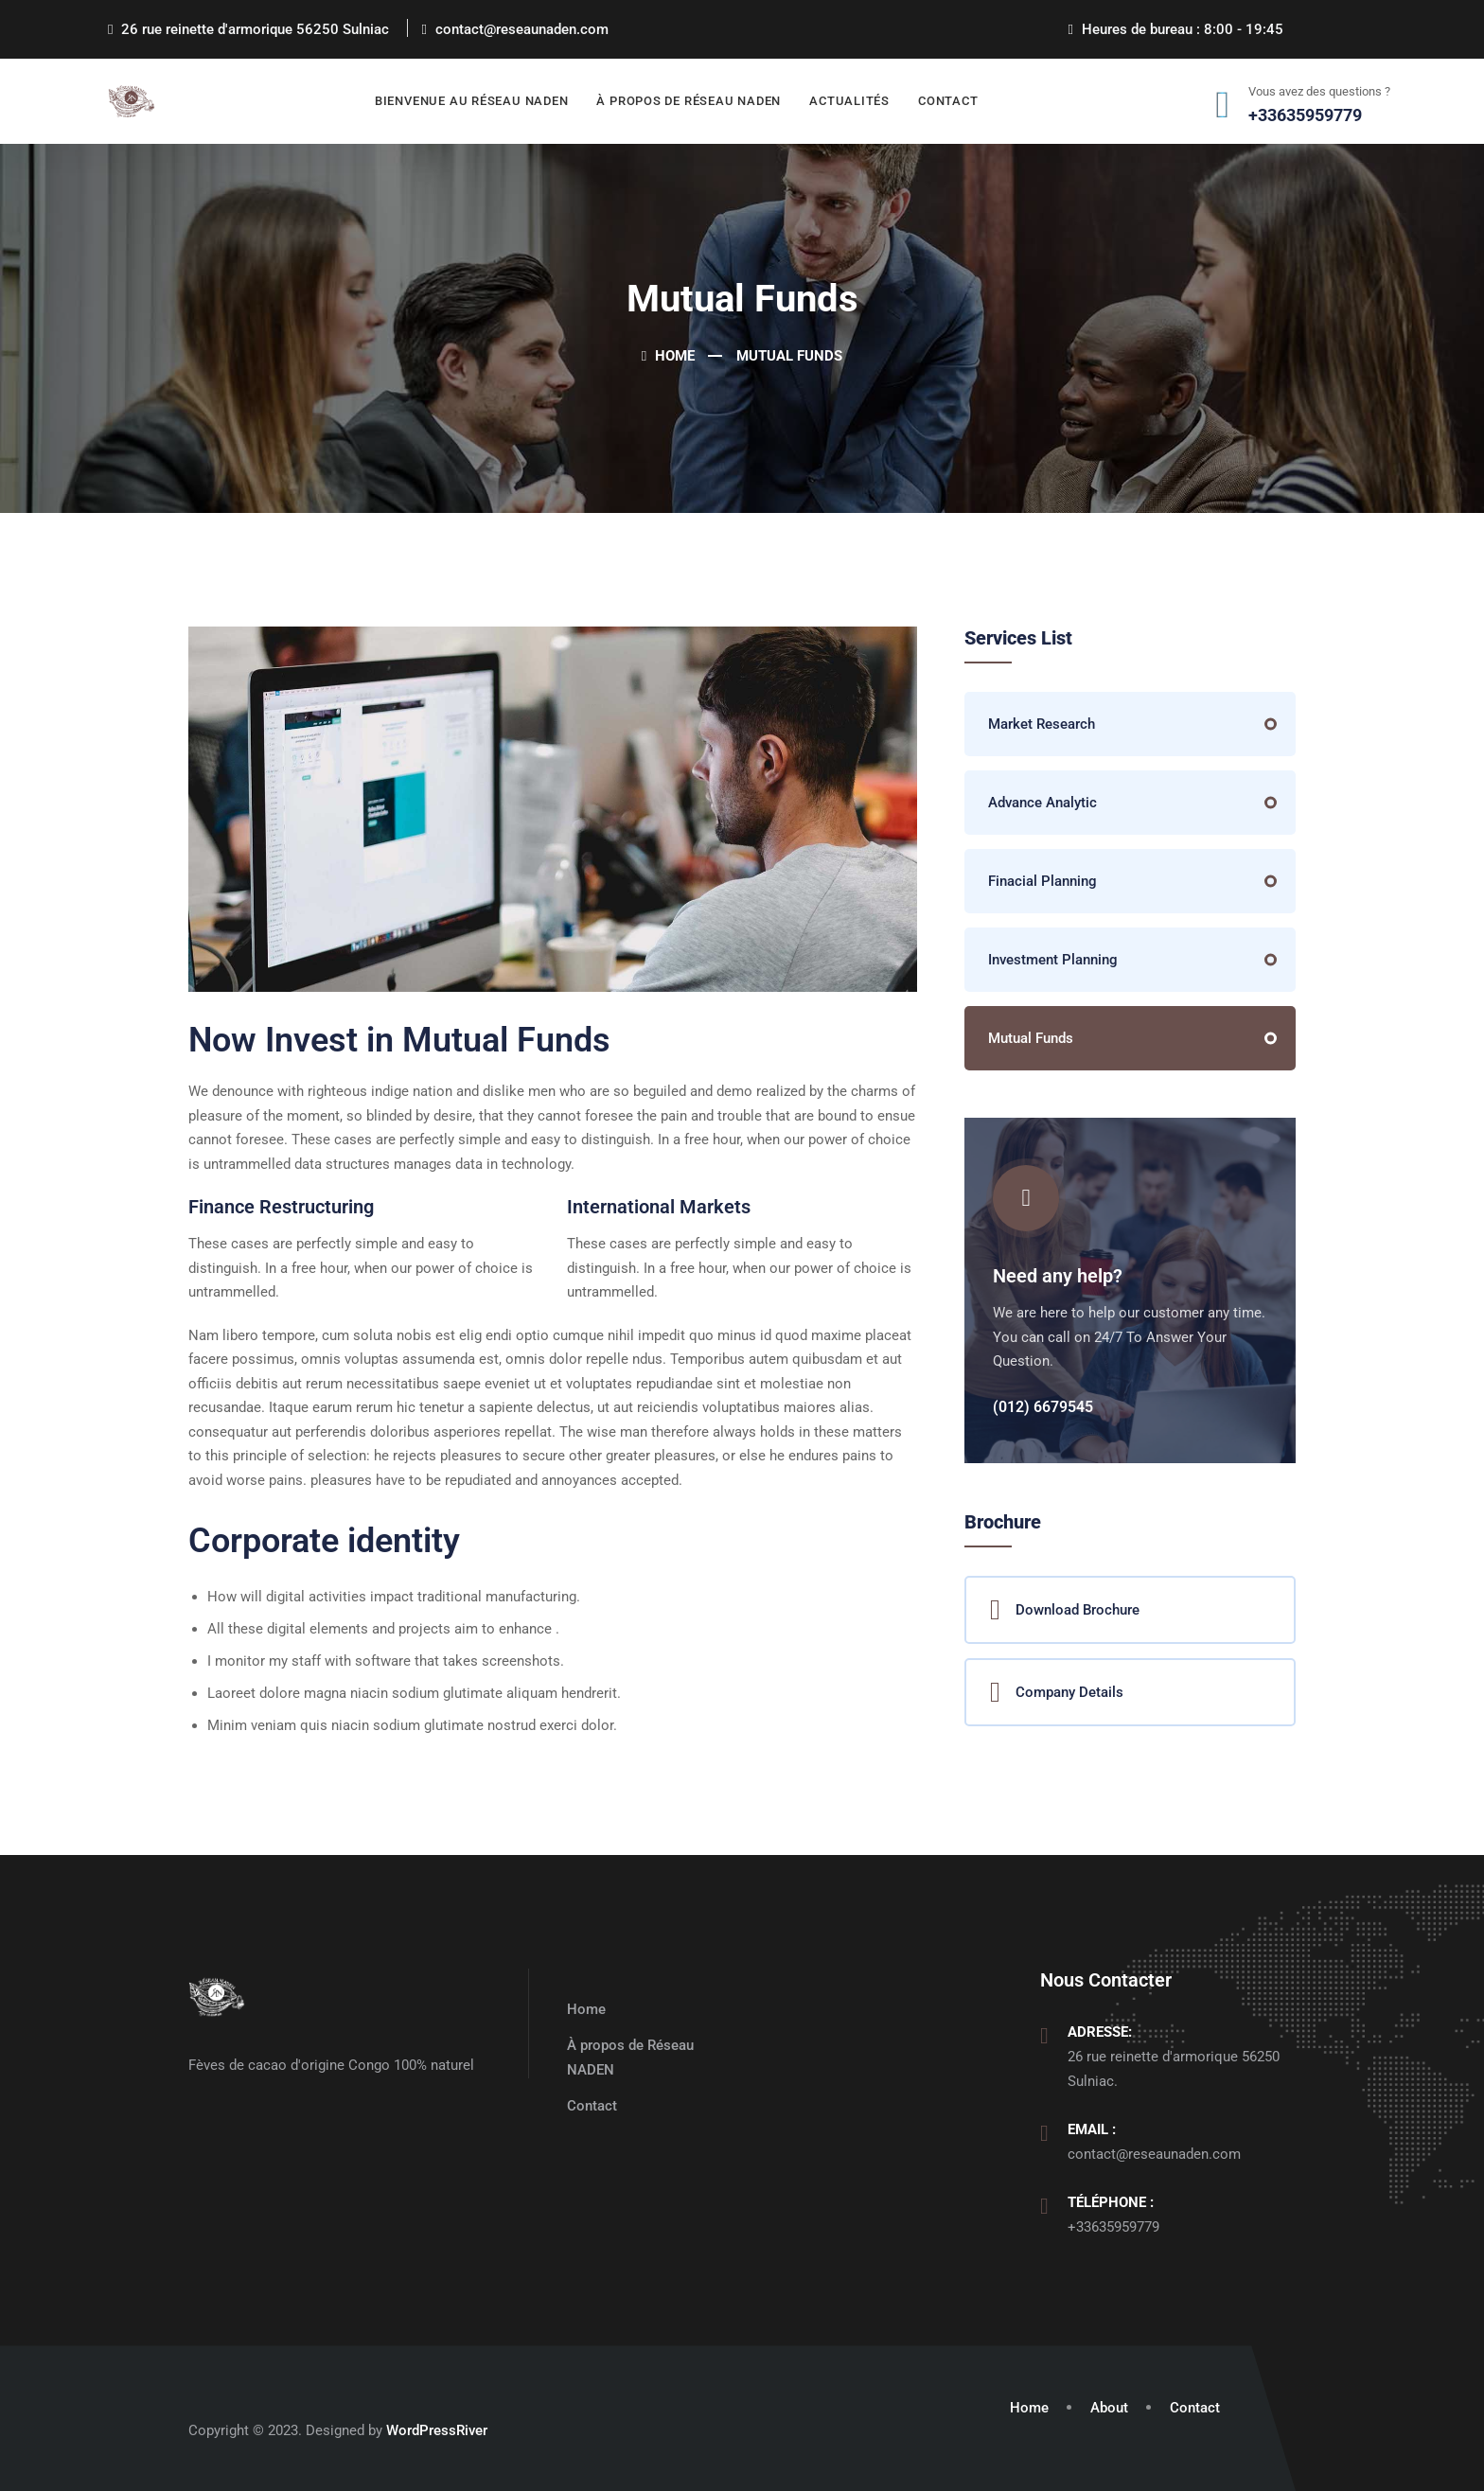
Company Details (1056, 1692)
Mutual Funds (1030, 1038)
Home (668, 355)
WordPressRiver (436, 2430)
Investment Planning (1053, 959)
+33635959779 (1113, 2226)
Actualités (849, 101)
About (1109, 2407)
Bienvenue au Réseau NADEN (472, 101)
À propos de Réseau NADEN (688, 101)
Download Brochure (1065, 1610)
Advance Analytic (1042, 802)
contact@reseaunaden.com (1154, 2154)
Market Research (1041, 724)
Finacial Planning (1042, 881)
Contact (948, 101)
